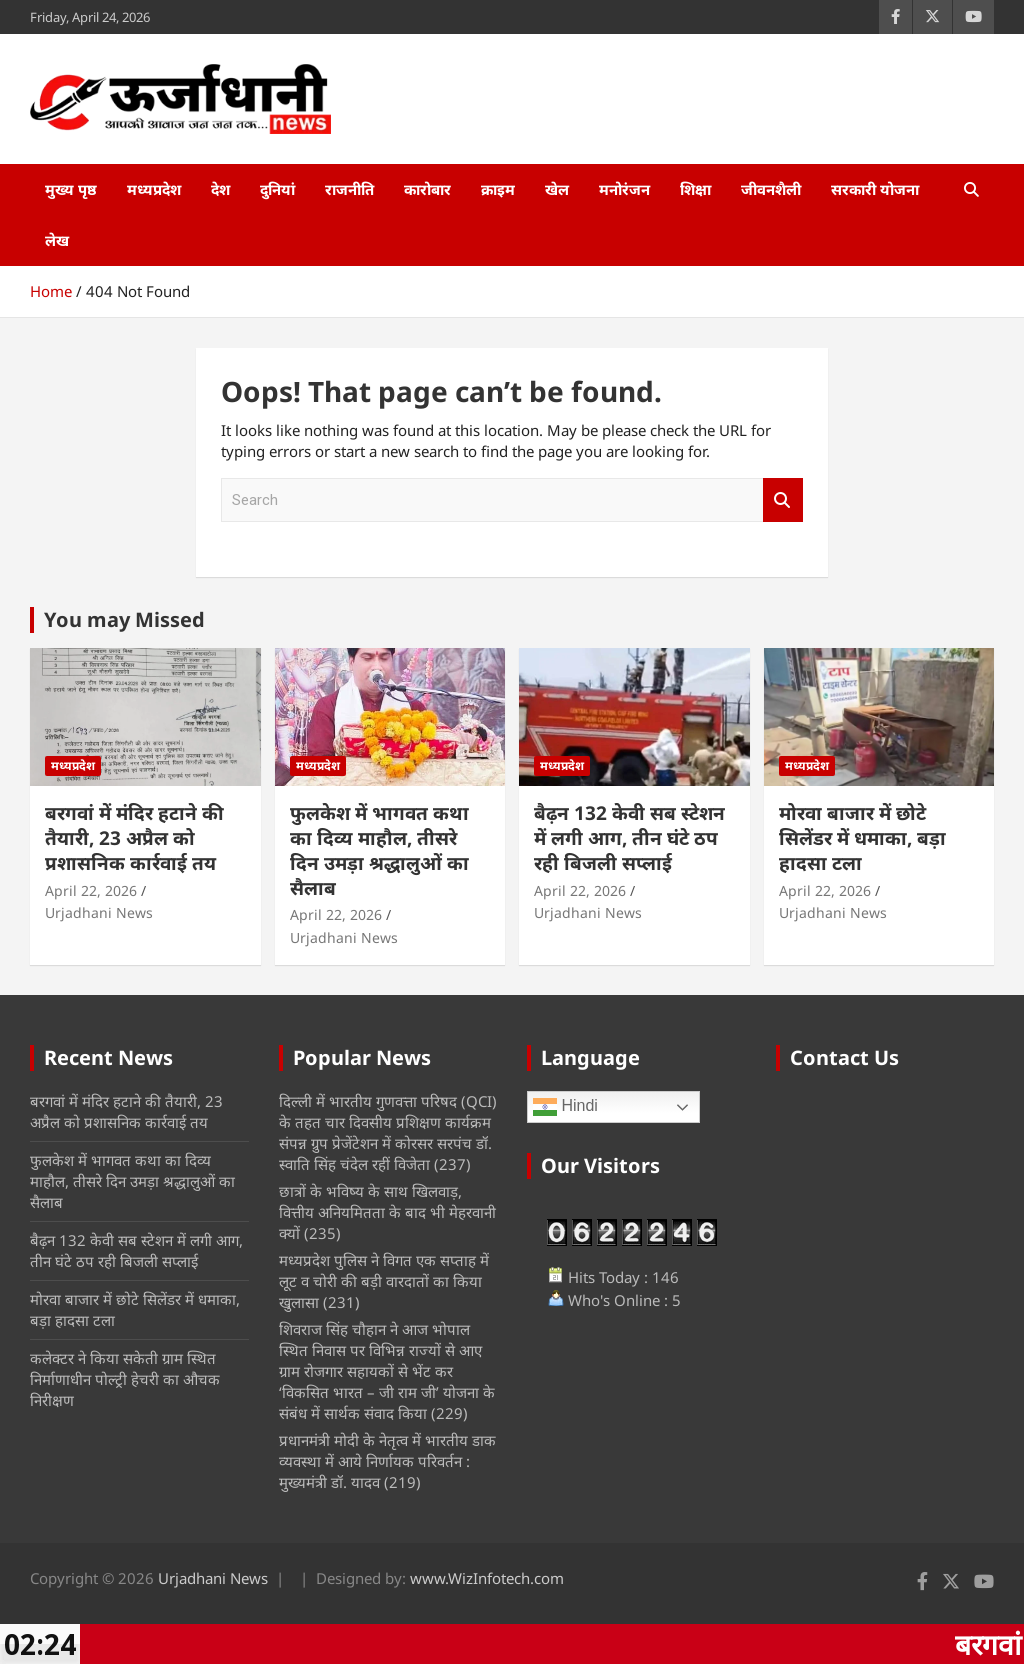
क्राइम (498, 189)
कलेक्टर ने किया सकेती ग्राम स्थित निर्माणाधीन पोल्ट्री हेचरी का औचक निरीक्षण (125, 1379)
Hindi (565, 1107)
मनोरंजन (624, 189)
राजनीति (349, 189)
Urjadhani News (99, 912)
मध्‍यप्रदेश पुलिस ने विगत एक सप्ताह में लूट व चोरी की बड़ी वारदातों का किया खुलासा (384, 1281)
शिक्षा (695, 189)
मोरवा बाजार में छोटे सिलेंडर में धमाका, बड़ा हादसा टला (862, 837)
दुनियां (277, 189)
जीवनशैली (771, 189)
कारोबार (427, 189)
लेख (57, 240)
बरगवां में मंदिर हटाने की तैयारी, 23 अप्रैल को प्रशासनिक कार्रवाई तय (134, 837)
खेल (557, 189)
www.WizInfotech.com (487, 1578)
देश (220, 189)
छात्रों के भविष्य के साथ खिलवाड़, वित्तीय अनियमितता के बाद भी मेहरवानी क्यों (387, 1212)
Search (783, 500)
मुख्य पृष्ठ (71, 189)
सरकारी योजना (875, 189)
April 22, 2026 (91, 890)
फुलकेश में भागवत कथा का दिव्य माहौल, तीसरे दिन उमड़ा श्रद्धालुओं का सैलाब (379, 850)
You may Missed (124, 619)
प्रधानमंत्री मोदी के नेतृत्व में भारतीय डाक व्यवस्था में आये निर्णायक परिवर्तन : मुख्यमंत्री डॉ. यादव (387, 1461)
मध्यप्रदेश (154, 189)
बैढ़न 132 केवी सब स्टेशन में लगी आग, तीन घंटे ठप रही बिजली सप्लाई (629, 837)
